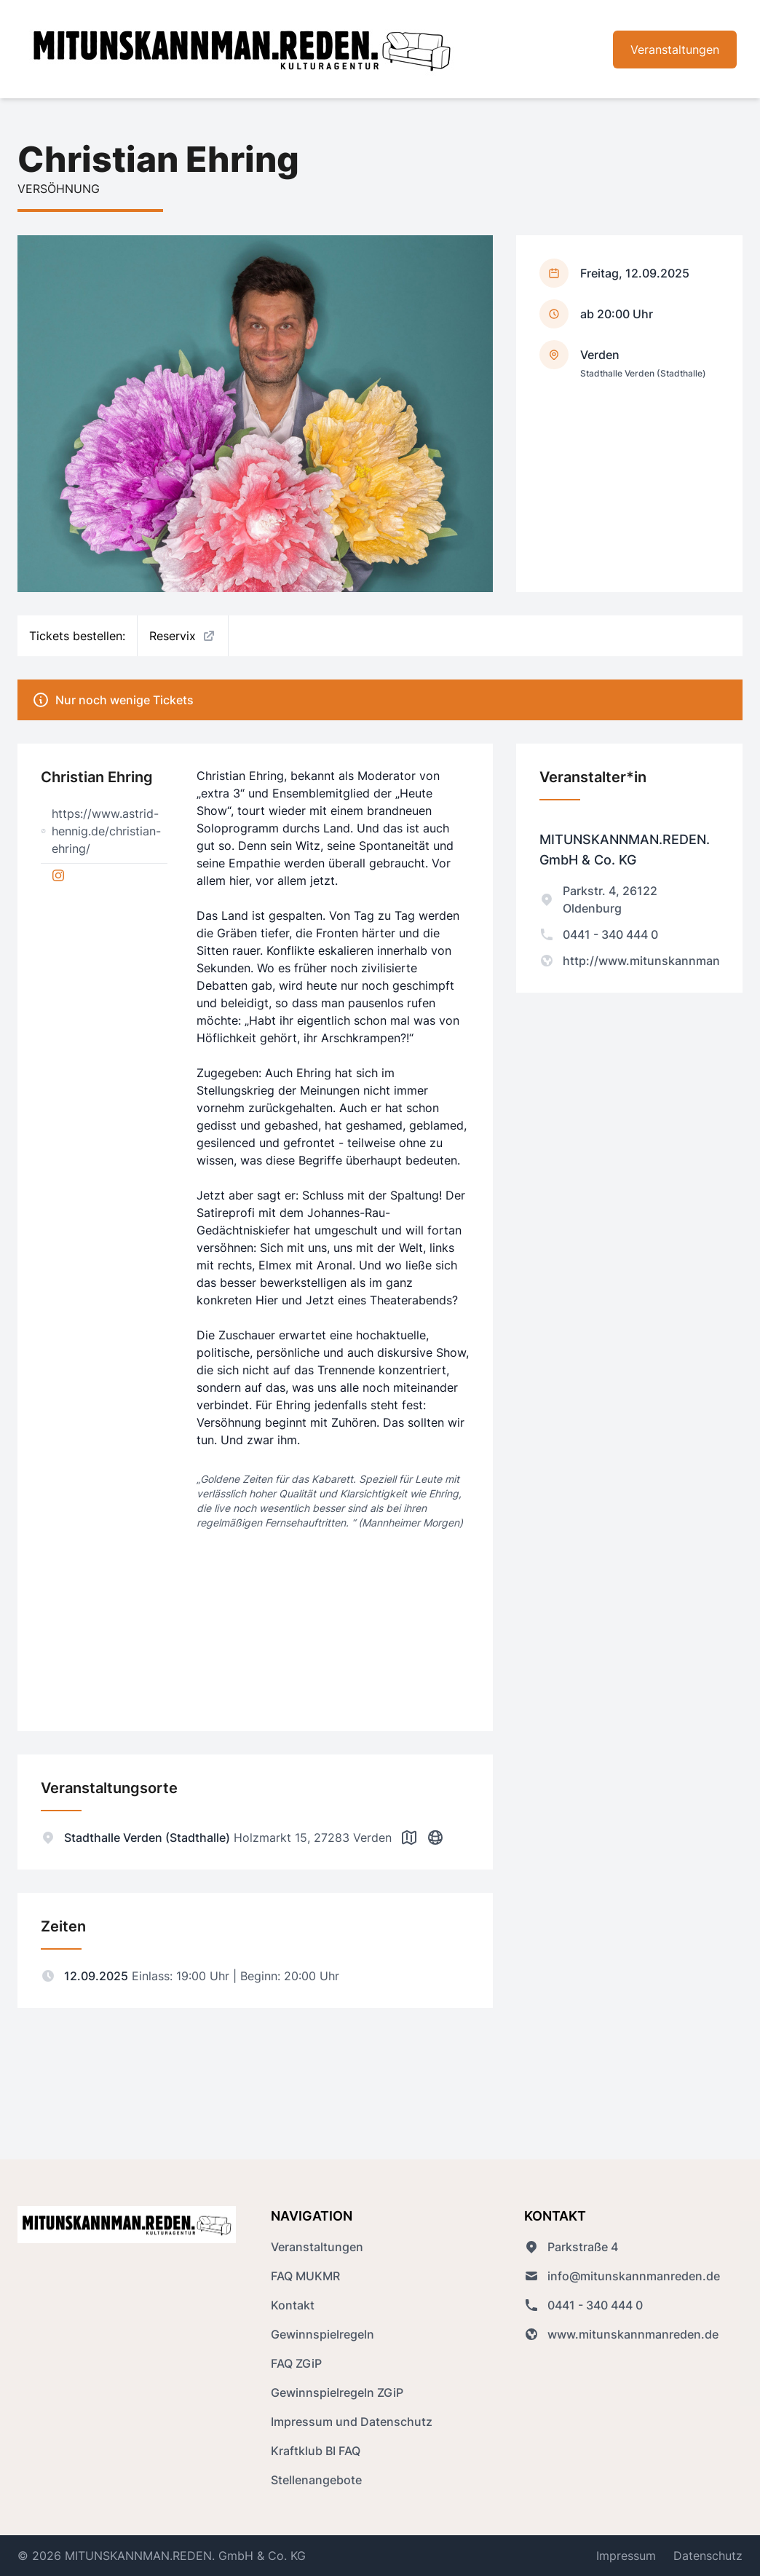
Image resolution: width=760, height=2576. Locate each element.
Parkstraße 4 (571, 2247)
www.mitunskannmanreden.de (621, 2334)
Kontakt (292, 2305)
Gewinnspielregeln (322, 2334)
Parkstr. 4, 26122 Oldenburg (598, 899)
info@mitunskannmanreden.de (622, 2276)
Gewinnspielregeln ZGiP (337, 2392)
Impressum (626, 2555)
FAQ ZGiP (296, 2363)
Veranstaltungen (674, 49)
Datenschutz (708, 2555)
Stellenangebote (316, 2480)
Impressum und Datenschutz (351, 2421)
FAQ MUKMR (305, 2276)
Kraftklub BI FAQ (315, 2450)
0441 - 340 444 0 (598, 934)
